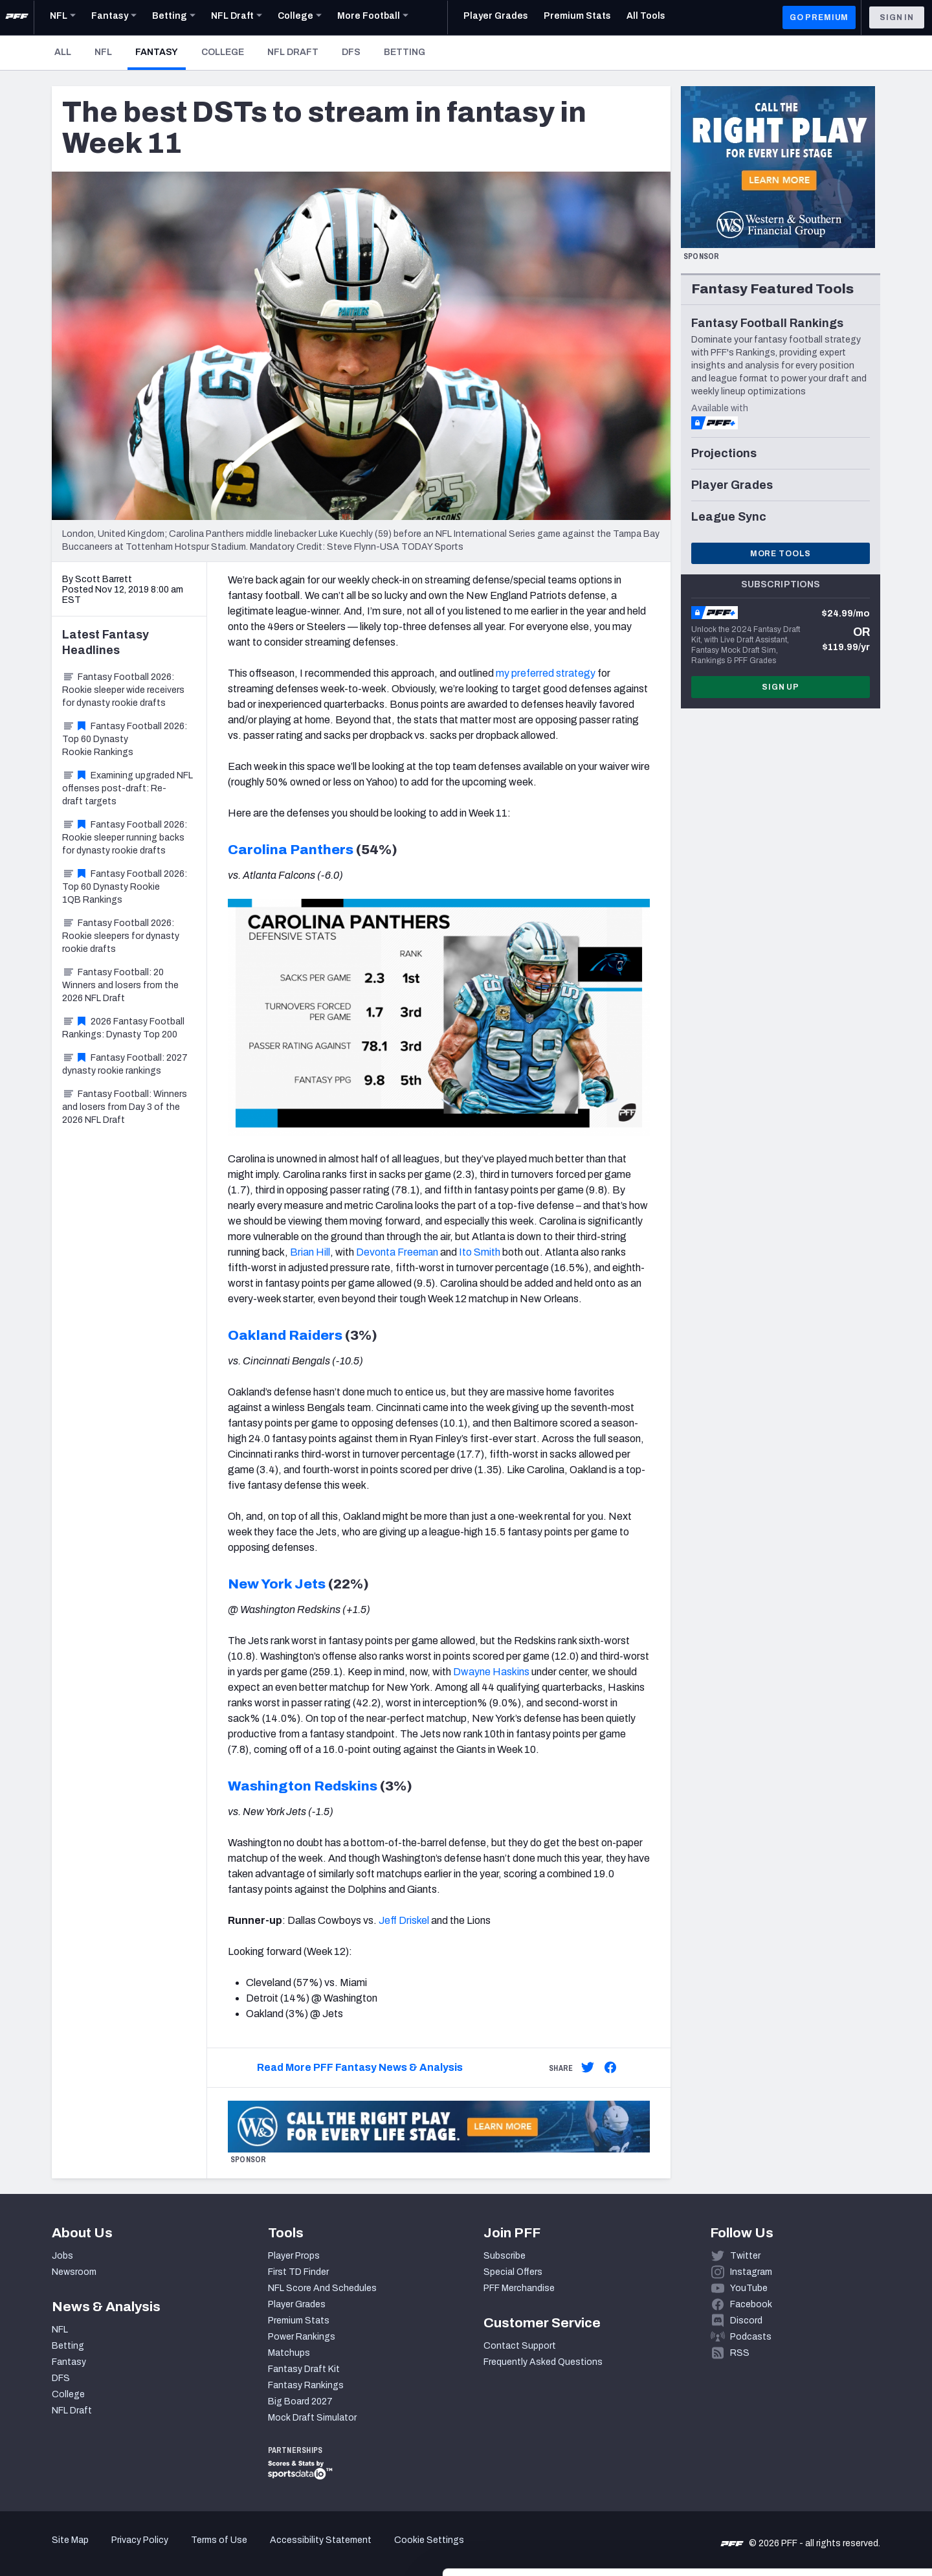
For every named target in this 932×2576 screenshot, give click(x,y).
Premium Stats (298, 2320)
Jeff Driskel (404, 1920)
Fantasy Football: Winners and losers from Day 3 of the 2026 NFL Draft (124, 1107)
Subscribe (504, 2256)
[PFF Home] (16, 17)
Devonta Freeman (397, 1252)
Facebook (751, 2304)
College (222, 52)
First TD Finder (298, 2272)
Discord (746, 2320)
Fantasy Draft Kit (304, 2369)
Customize (824, 2501)
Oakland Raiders (285, 1335)
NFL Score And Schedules (322, 2288)
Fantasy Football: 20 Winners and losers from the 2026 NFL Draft (120, 985)
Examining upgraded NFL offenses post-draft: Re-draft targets (127, 788)
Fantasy (160, 52)
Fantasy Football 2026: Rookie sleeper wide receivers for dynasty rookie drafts (123, 690)
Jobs (62, 2256)
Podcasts (750, 2337)
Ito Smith (479, 1252)
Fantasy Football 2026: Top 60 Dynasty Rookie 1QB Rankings (124, 887)
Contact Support (519, 2346)
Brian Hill (310, 1252)
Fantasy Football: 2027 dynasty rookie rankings (125, 1064)
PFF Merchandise (519, 2288)
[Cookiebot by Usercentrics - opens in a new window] (83, 2550)
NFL (103, 52)
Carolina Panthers (290, 849)
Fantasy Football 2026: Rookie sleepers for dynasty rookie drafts (120, 936)
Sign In (897, 17)
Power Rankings (301, 2337)
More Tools (780, 553)
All (62, 52)
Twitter (745, 2256)
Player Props (294, 2256)
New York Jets (277, 1584)
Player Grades (297, 2304)
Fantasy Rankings (306, 2385)
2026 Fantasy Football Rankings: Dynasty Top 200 (123, 1028)
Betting (404, 52)
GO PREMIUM (819, 17)
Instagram (751, 2272)
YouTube (749, 2288)
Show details (200, 2550)
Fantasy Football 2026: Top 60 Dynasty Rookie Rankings (124, 739)
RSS (739, 2353)
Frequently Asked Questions (543, 2362)
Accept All (824, 2459)
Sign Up (780, 687)
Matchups (289, 2353)
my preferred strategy (545, 673)
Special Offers (512, 2272)
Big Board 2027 (300, 2401)
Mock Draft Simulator (312, 2418)
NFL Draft (292, 52)
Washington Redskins (302, 1786)
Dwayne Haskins (491, 1671)
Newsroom (74, 2272)
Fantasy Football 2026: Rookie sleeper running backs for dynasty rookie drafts (124, 837)
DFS (351, 52)
